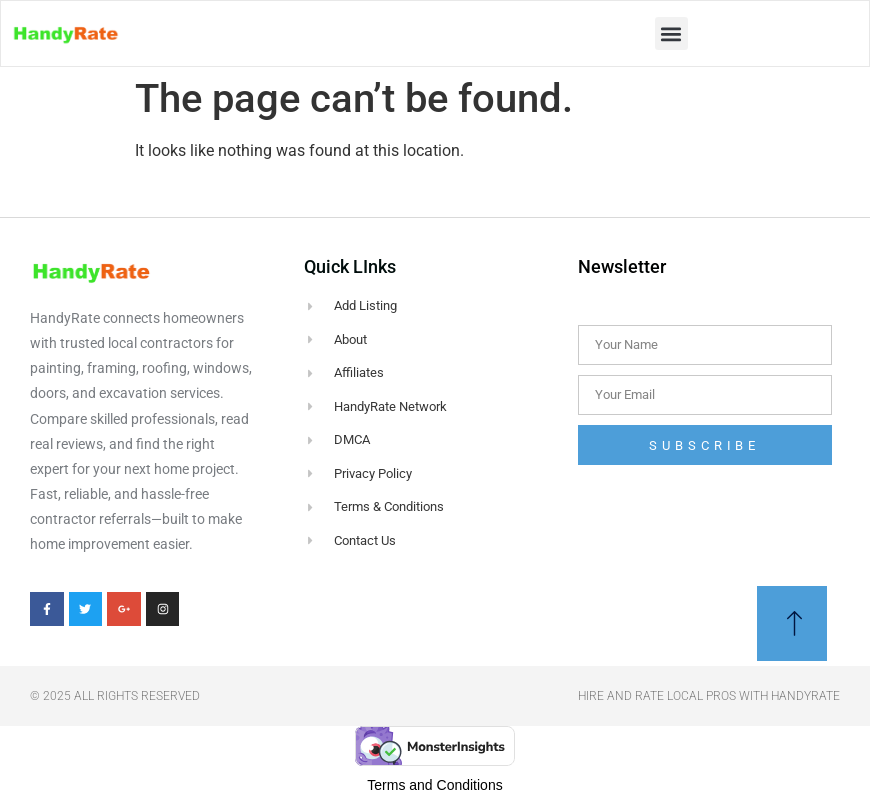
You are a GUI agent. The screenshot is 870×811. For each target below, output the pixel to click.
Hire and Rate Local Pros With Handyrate (709, 696)
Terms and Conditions (434, 785)
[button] (671, 33)
